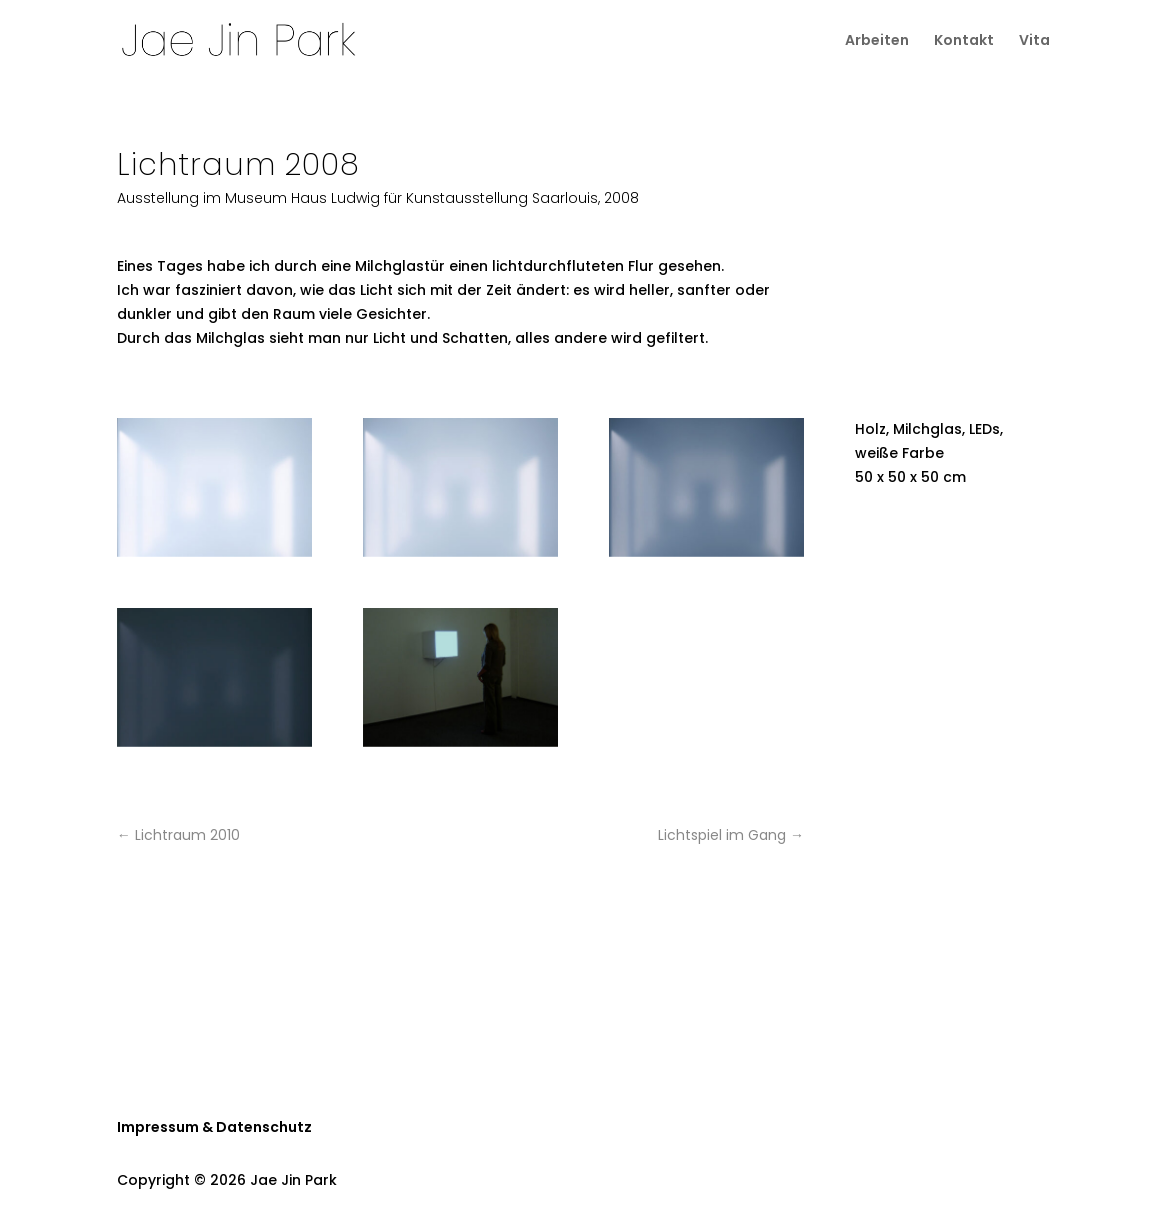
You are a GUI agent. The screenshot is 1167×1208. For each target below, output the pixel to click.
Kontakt (964, 41)
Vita (1034, 41)
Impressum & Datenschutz (214, 1127)
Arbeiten (877, 41)
